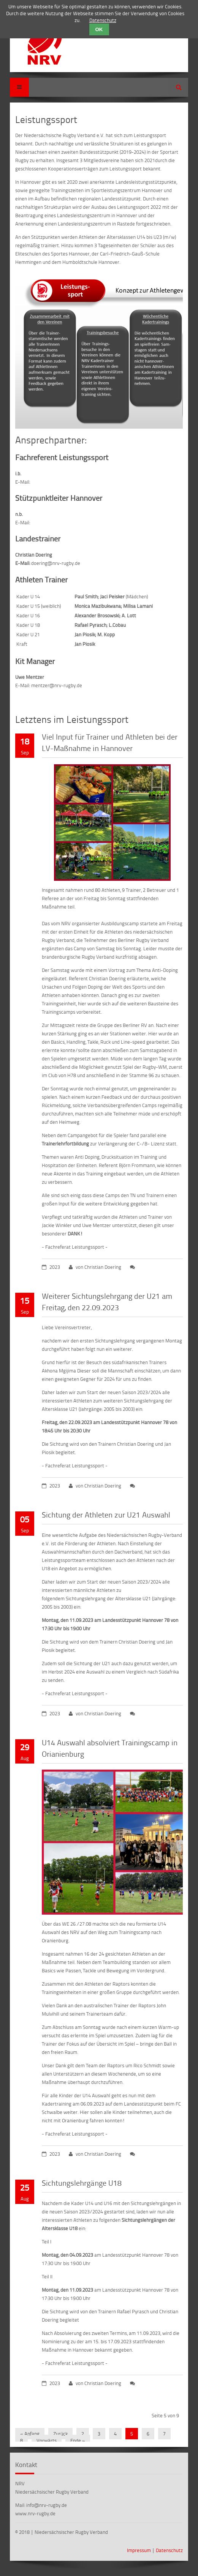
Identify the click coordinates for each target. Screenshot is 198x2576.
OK (99, 29)
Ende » (77, 2440)
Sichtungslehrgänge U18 (82, 2182)
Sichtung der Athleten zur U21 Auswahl (106, 1514)
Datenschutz (169, 2550)
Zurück (60, 2433)
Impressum (139, 2550)
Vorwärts (46, 2440)
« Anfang (30, 2433)
